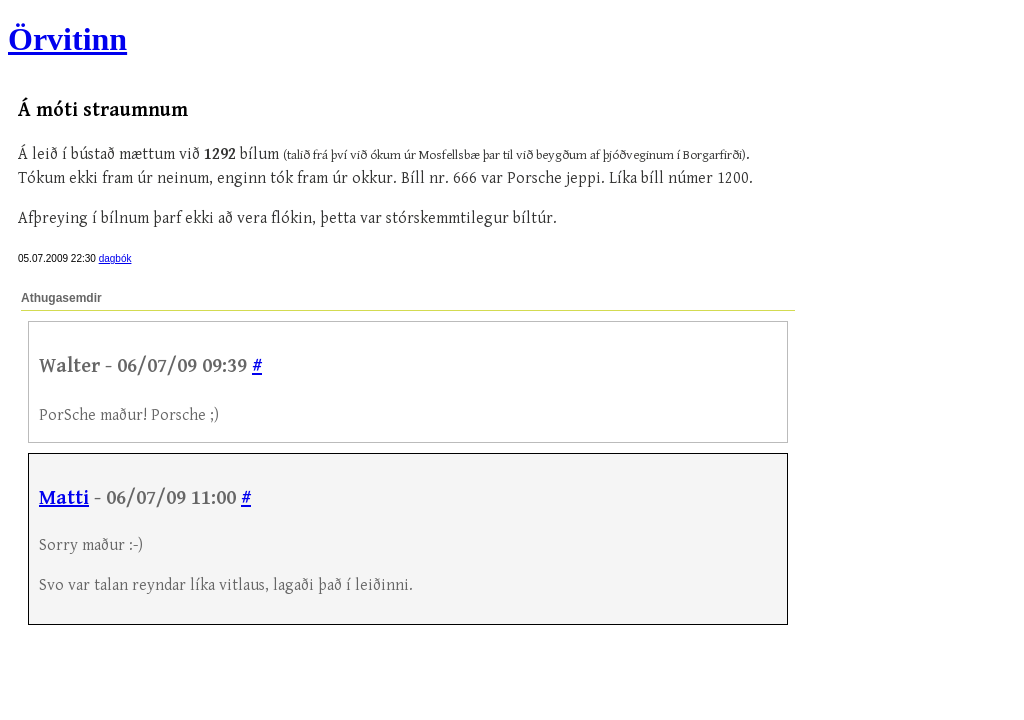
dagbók (115, 258)
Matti (64, 498)
